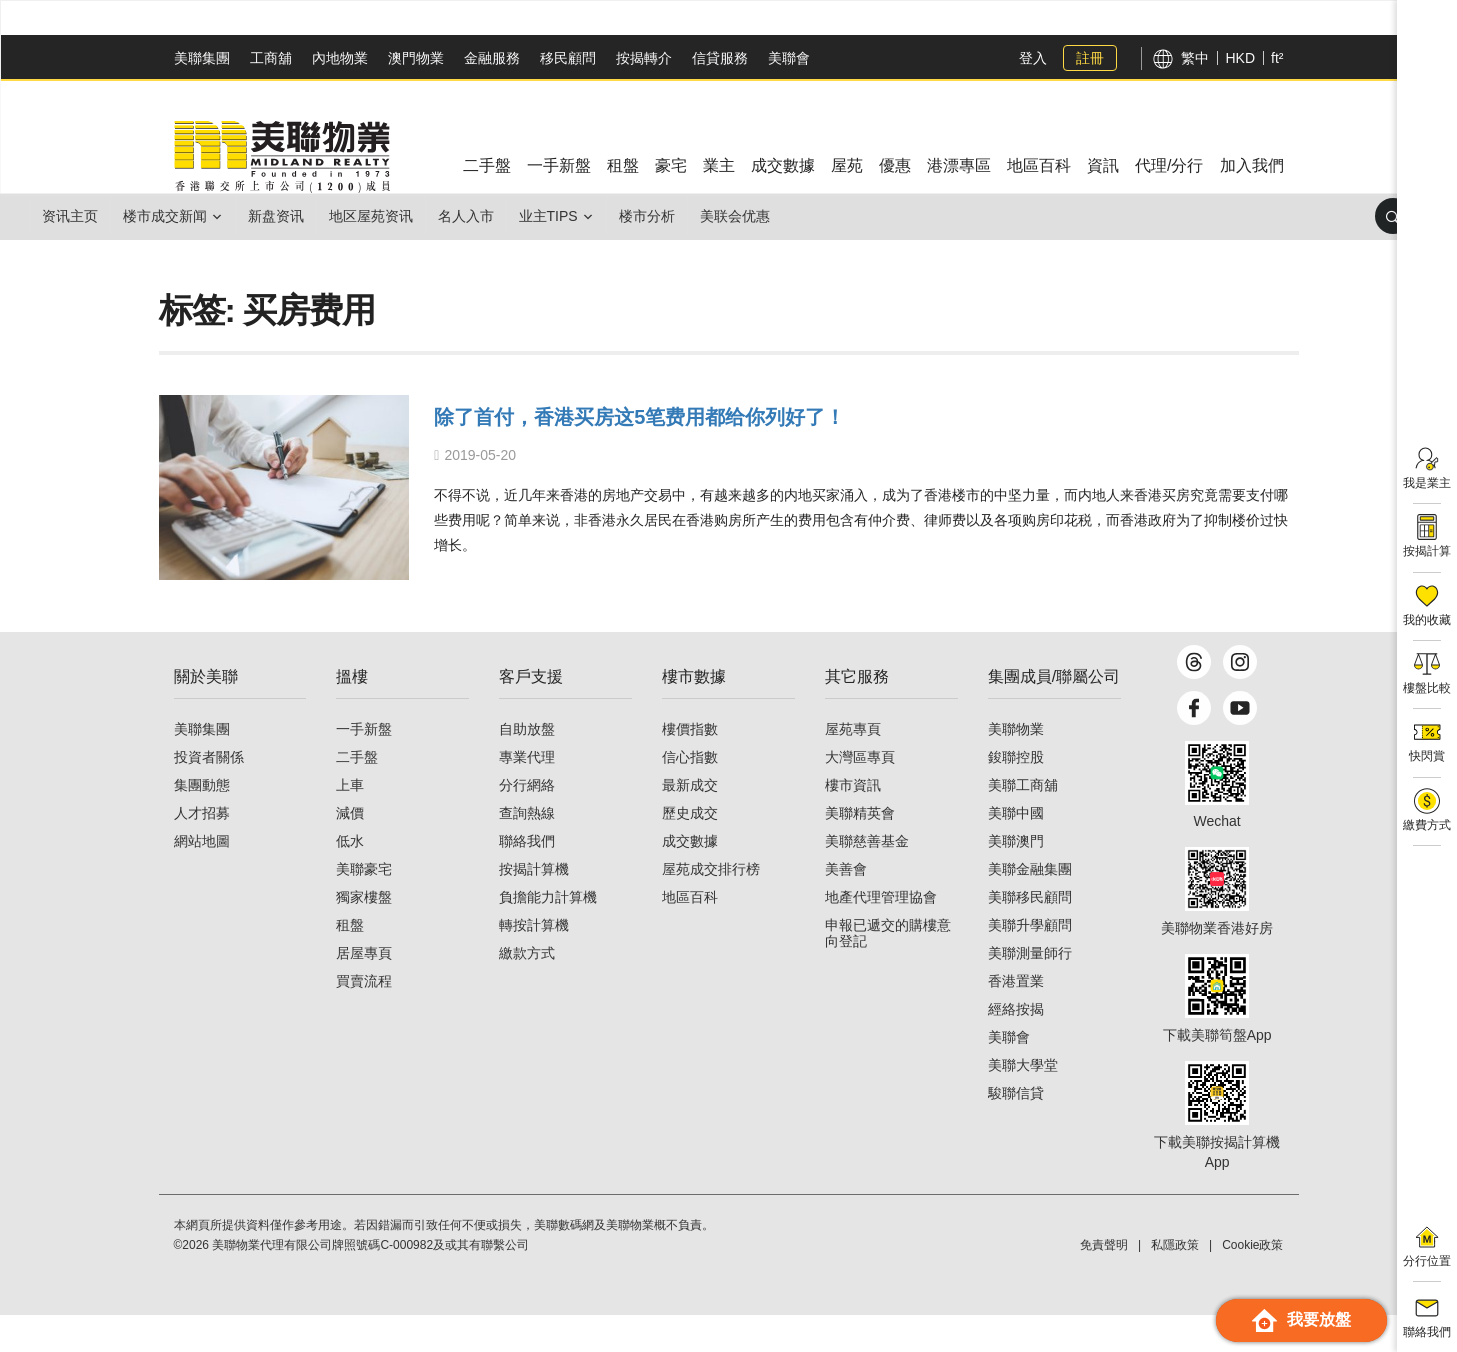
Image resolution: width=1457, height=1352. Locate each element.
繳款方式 (527, 990)
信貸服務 (720, 58)
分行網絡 (527, 822)
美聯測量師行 (1030, 990)
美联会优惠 (855, 216)
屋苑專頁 (853, 766)
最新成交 (690, 822)
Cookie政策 (1252, 1282)
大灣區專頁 (860, 794)
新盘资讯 (316, 216)
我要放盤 (1301, 1320)
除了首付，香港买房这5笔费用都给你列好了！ (722, 414)
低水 (350, 878)
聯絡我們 (527, 878)
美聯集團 (202, 58)
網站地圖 (202, 878)
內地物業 (340, 58)
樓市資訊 (853, 822)
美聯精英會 (860, 850)
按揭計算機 (534, 906)
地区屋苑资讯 (427, 216)
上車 (350, 822)
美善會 (846, 906)
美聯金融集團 (1030, 906)
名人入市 (538, 216)
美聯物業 (1016, 766)
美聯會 (789, 58)
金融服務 (492, 58)
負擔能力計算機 (548, 934)
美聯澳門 (1016, 878)
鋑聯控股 (1016, 794)
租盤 (350, 962)
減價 (350, 850)
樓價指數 (690, 766)
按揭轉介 (644, 58)
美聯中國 (1016, 850)
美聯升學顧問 (1030, 962)
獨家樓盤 (364, 934)
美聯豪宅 (364, 906)
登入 (1033, 58)
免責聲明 (1104, 1282)
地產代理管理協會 (881, 934)
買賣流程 (364, 1018)
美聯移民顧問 (1030, 934)
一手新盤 (364, 766)
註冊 (1090, 58)
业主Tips (636, 216)
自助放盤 (527, 766)
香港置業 (1016, 1018)
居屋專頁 (364, 990)
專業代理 (527, 794)
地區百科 (690, 934)
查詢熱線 (527, 850)
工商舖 (271, 58)
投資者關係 (209, 794)
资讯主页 (78, 216)
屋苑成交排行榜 (711, 906)
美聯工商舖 (1023, 822)
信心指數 (690, 794)
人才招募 (202, 850)
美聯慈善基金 (867, 878)
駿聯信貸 (1016, 1130)
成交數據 (690, 878)
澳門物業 (416, 58)
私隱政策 (1175, 1282)
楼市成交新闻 (189, 216)
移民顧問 (568, 58)
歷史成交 (690, 850)
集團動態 (202, 822)
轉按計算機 (534, 962)
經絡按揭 (1016, 1046)
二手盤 (357, 794)
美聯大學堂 (1023, 1102)
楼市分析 (751, 216)
